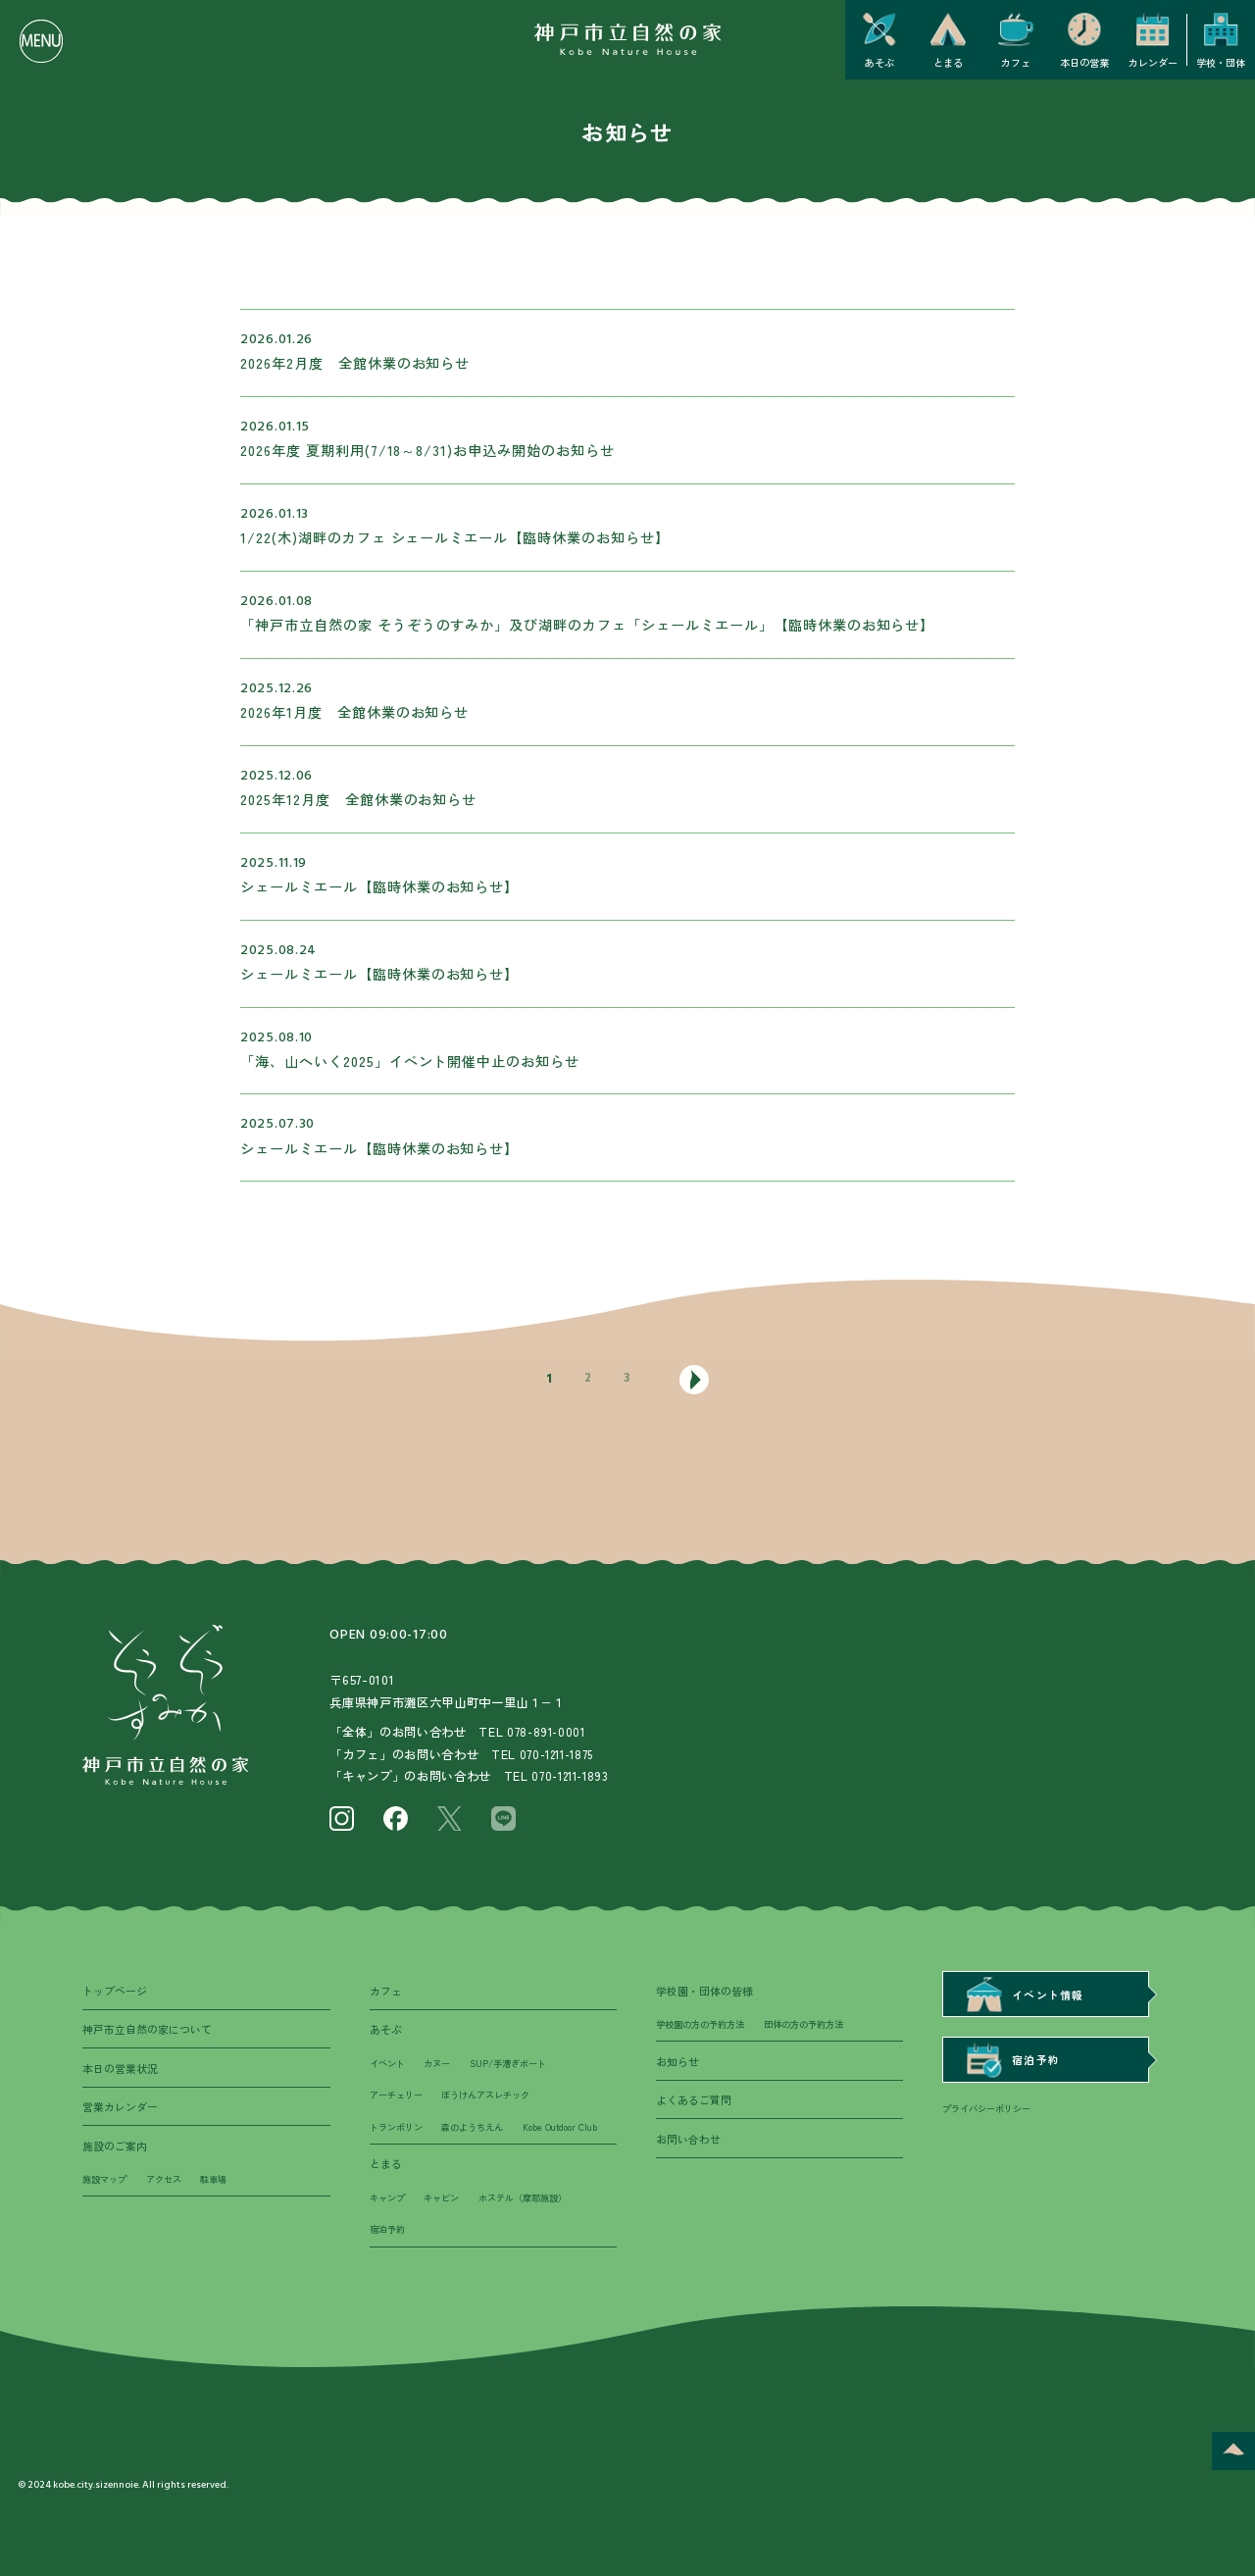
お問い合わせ (691, 2145)
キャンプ (389, 2241)
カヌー (442, 2068)
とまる (387, 2205)
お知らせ (679, 2064)
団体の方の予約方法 (818, 2027)
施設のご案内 (117, 2152)
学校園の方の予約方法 (705, 2027)
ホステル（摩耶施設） (535, 2241)
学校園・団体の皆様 (709, 1990)
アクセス (170, 2190)
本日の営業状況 (123, 2072)
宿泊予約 (389, 2275)
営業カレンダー (123, 2112)
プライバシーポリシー (991, 2115)
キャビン (447, 2241)
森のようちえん (481, 2135)
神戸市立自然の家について (153, 2031)
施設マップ (106, 2190)
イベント (389, 2068)
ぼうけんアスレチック (496, 2101)
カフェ (387, 1990)
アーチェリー (399, 2101)
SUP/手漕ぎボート (518, 2068)
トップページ (117, 1990)
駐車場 (223, 2190)
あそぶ (387, 2031)
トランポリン (399, 2135)
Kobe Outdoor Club (411, 2168)
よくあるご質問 (697, 2105)
